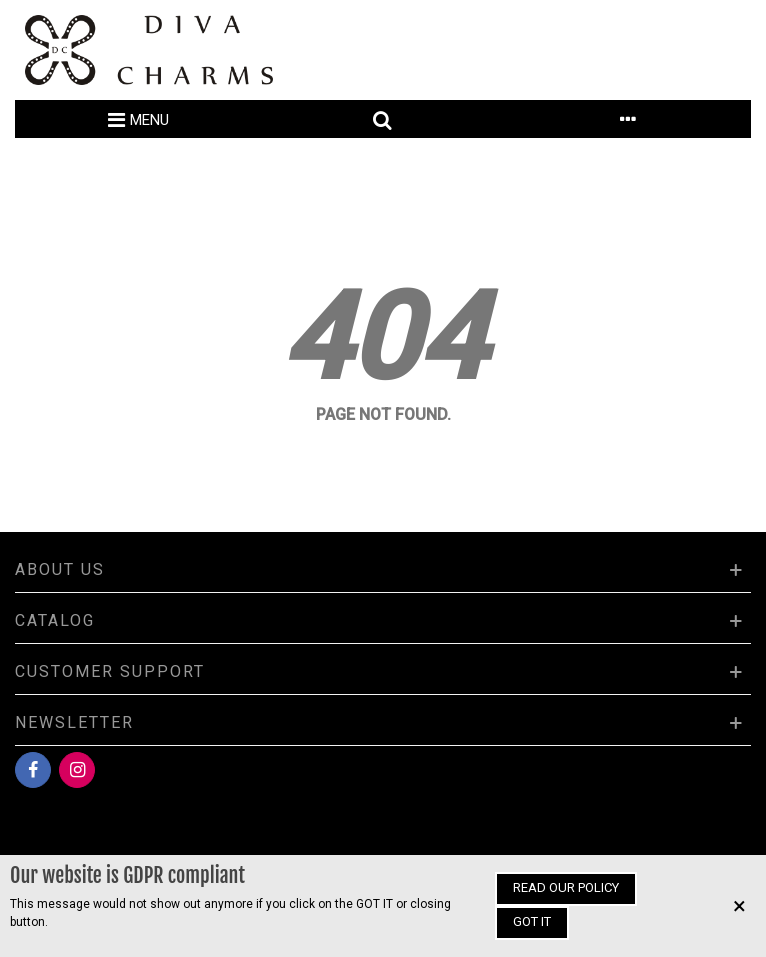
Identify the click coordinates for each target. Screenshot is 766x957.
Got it (532, 921)
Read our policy (566, 887)
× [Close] (739, 906)
